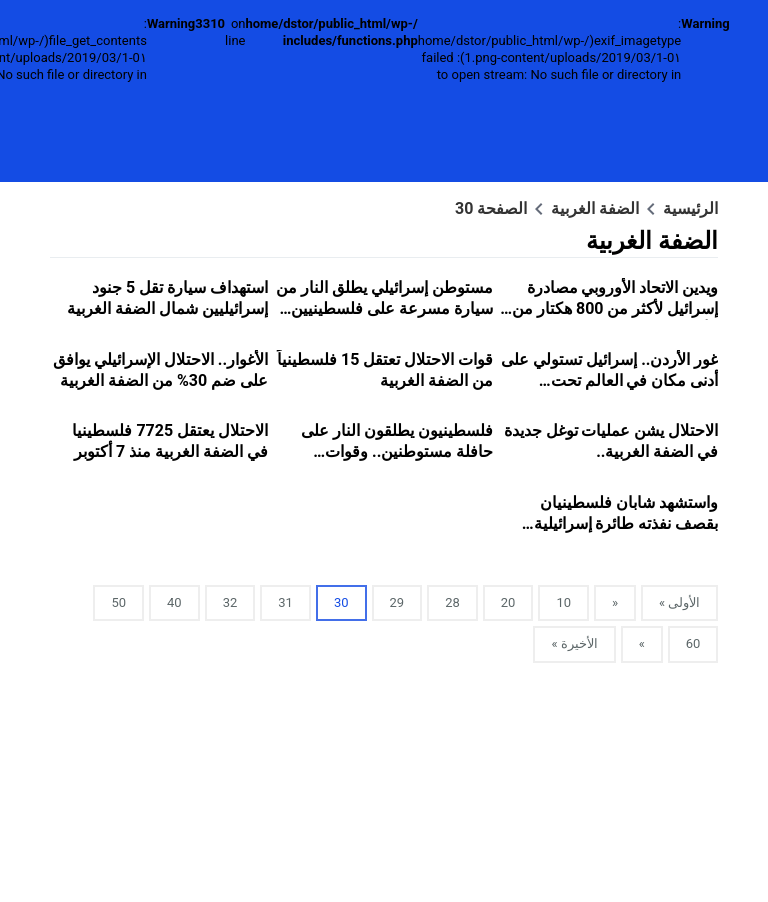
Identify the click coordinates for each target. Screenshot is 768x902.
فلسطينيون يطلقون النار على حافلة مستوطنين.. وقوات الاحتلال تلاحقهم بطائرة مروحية (390, 451)
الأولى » (679, 602)
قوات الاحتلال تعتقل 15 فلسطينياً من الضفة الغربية (385, 370)
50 (118, 602)
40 (174, 602)
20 (508, 602)
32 (230, 602)
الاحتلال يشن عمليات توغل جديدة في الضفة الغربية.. (611, 441)
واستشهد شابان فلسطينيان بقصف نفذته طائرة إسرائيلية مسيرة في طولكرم (626, 523)
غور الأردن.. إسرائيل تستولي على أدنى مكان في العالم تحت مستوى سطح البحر (609, 380)
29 (397, 602)
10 (563, 602)
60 (693, 643)
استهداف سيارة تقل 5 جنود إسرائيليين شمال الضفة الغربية (167, 298)
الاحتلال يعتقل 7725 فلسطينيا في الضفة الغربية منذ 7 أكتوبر (170, 441)
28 (452, 602)
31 (285, 602)
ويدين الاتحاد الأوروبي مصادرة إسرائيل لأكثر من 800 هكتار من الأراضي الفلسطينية (615, 308)
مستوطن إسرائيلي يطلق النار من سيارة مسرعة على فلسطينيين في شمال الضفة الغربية (384, 308)
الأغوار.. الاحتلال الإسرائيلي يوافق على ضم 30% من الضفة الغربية (160, 370)
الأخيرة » (574, 643)
